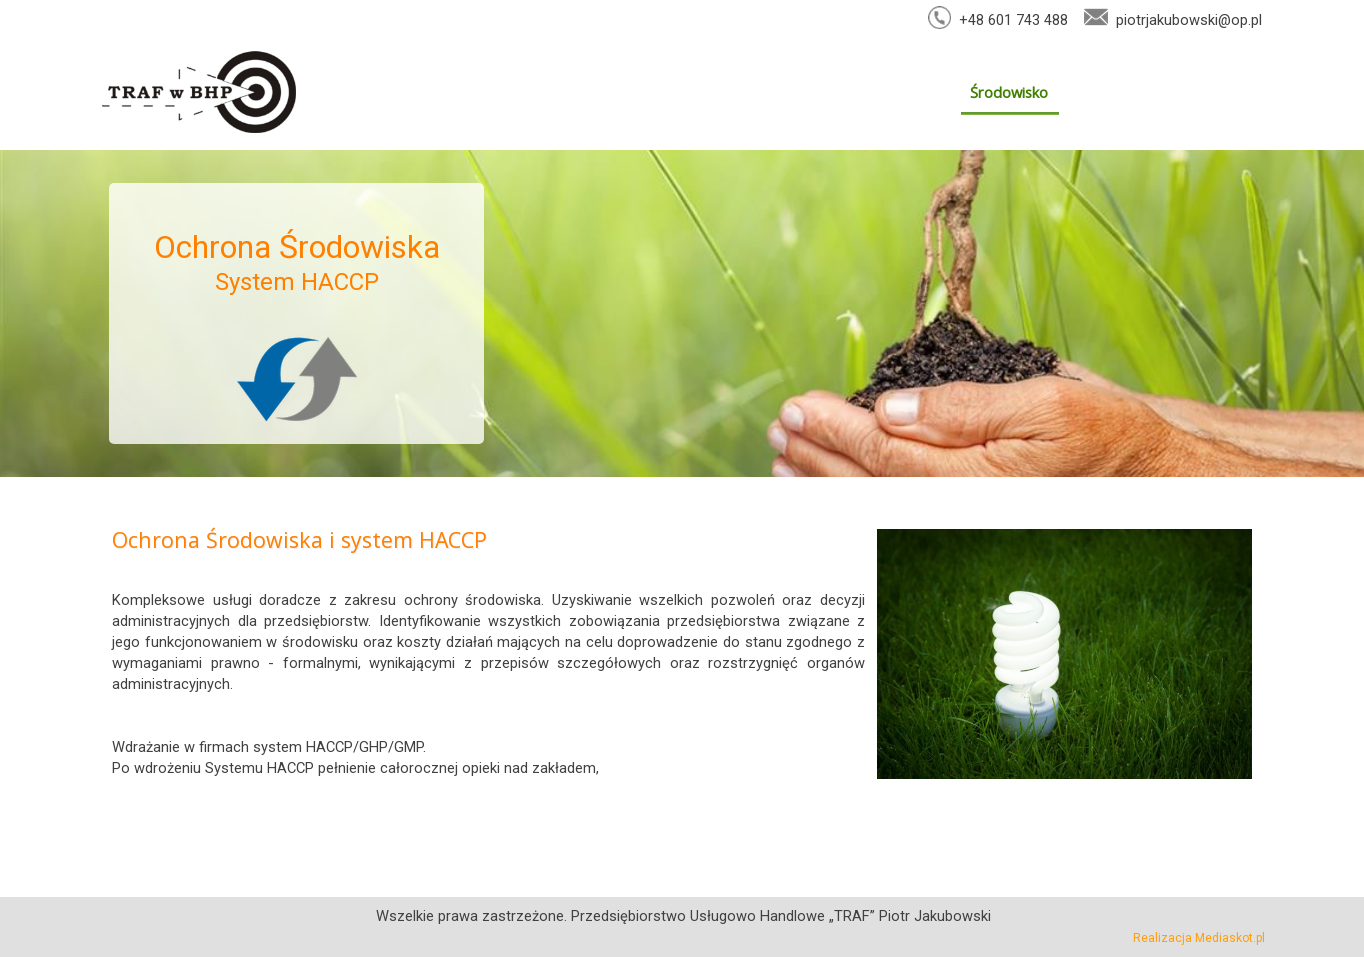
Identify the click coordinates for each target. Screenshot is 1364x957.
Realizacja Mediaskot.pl (1199, 938)
